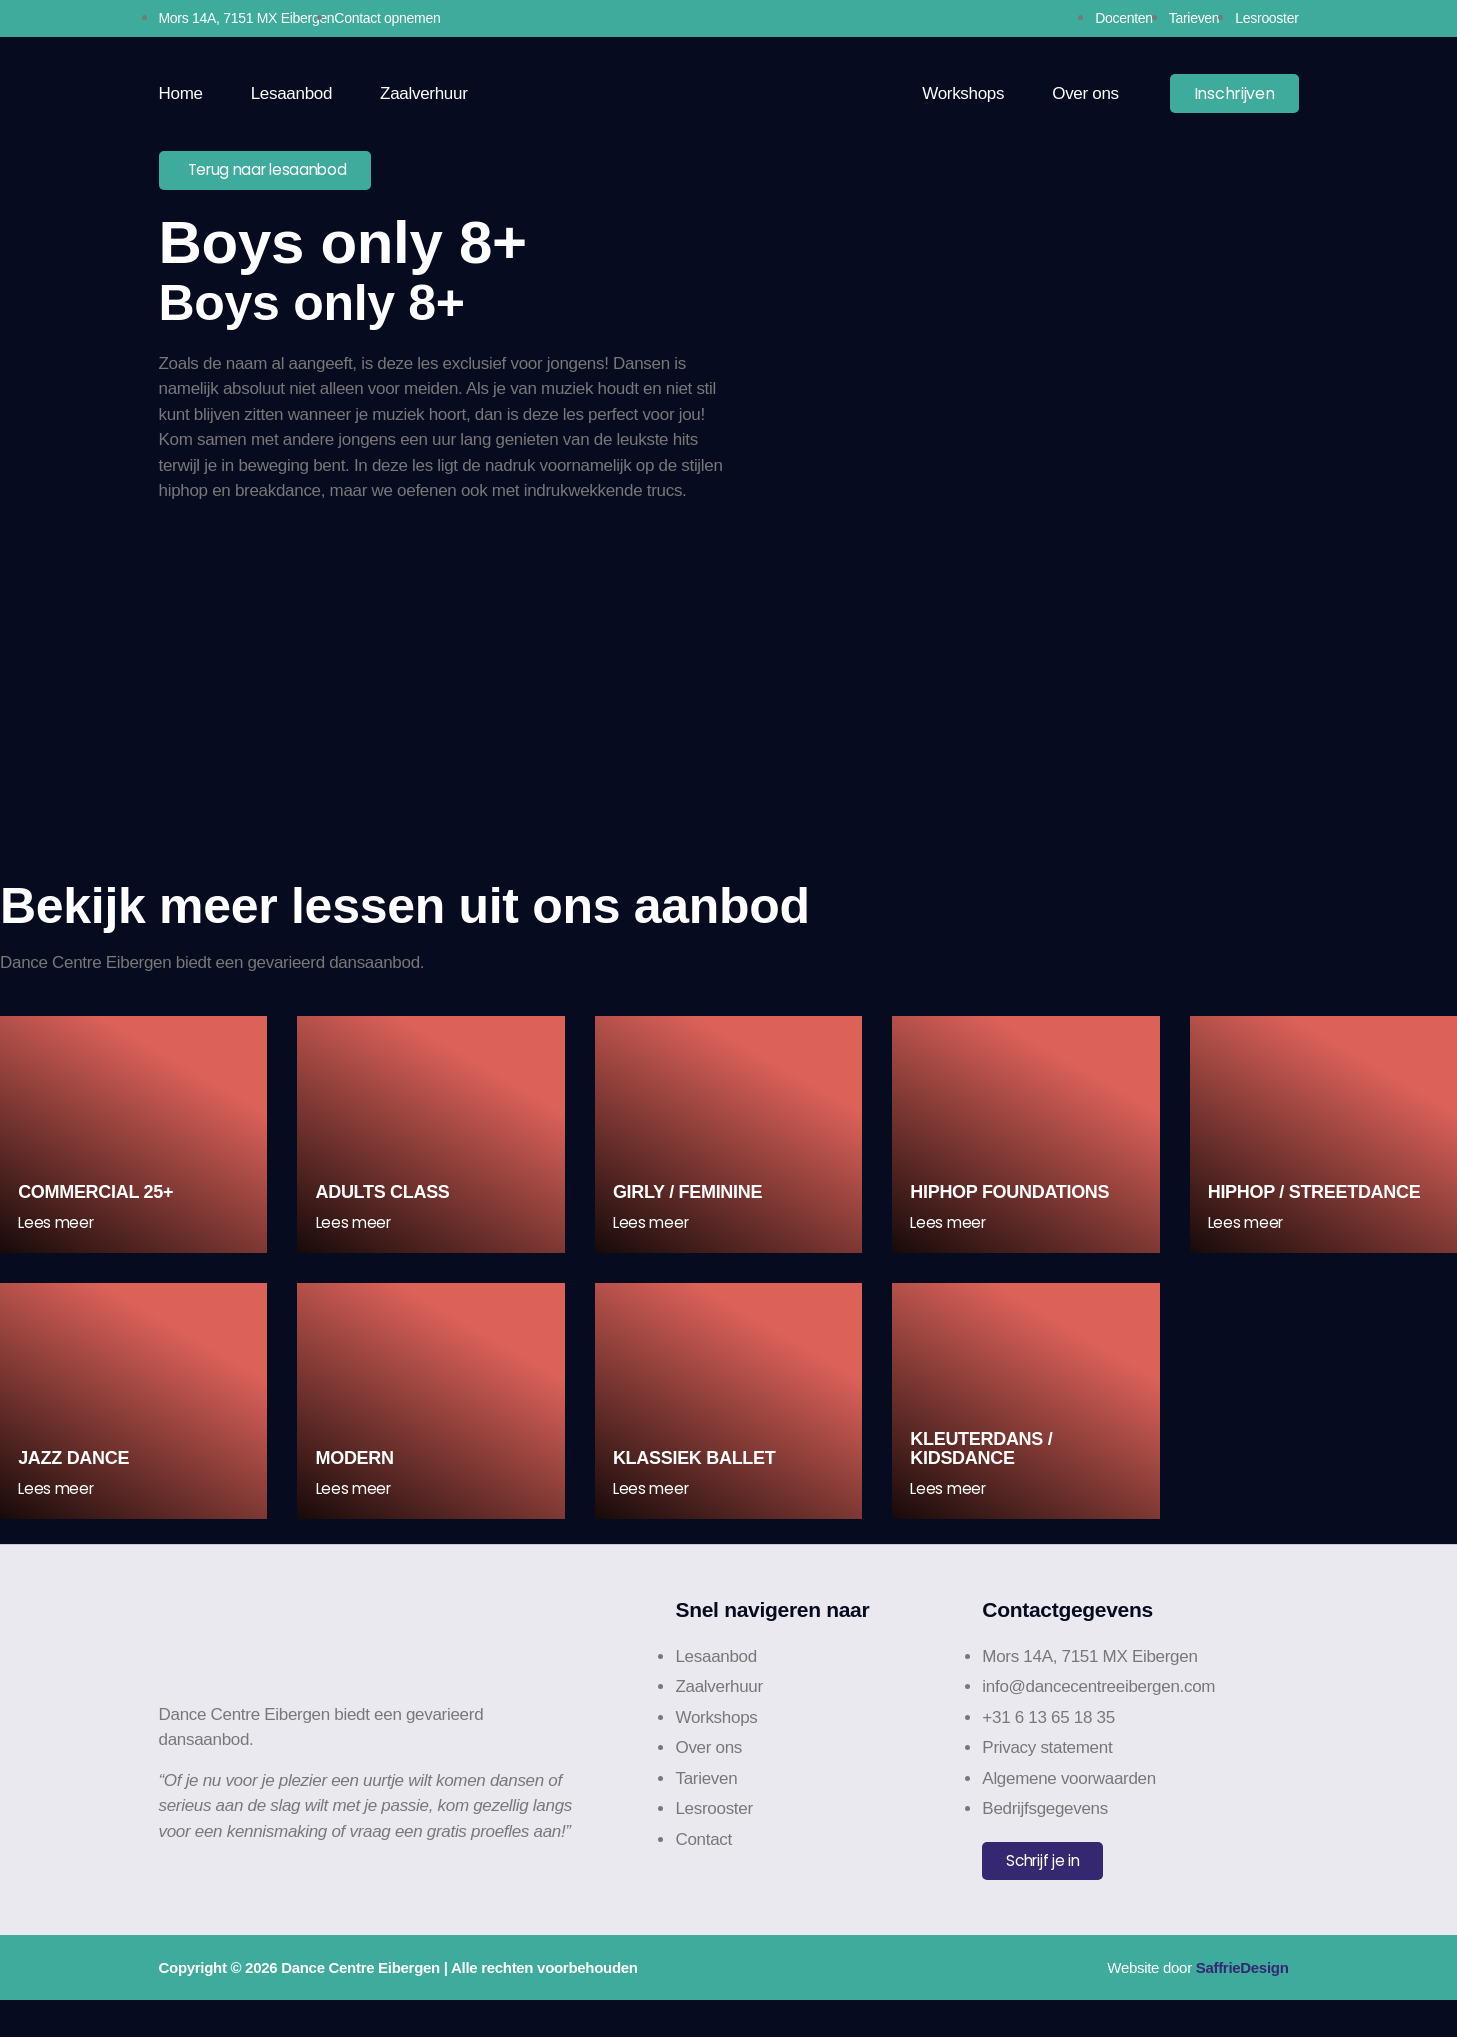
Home (181, 93)
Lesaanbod (291, 93)
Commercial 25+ (97, 1207)
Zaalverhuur (423, 93)
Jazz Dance (75, 1491)
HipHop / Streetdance (1316, 1207)
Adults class (384, 1207)
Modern (356, 1491)
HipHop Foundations (1011, 1207)
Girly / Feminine (689, 1207)
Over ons (1085, 93)
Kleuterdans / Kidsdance (983, 1481)
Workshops (963, 93)
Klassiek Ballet (696, 1491)
